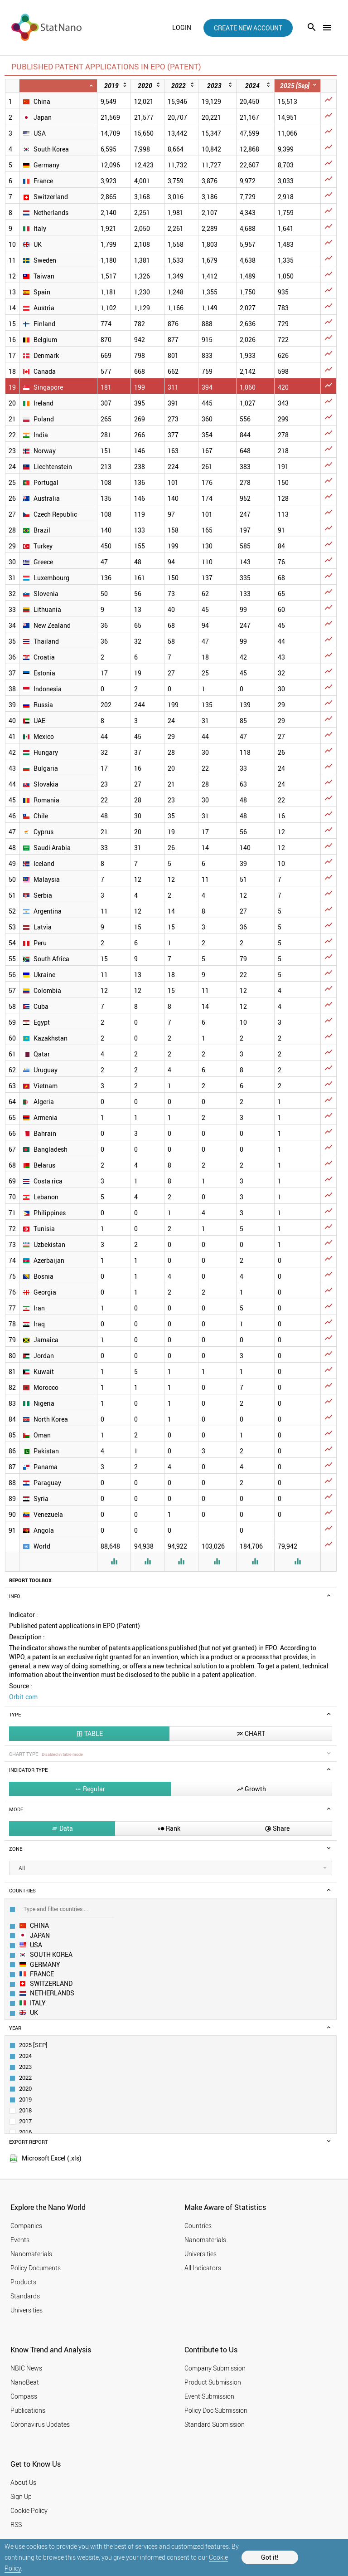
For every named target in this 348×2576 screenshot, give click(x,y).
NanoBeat (24, 2382)
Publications (27, 2410)
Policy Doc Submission (215, 2410)
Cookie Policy (29, 2510)
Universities (26, 2310)
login (181, 27)
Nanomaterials (31, 2253)
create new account (248, 28)
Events (19, 2239)
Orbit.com (23, 1696)
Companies (26, 2225)
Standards (25, 2296)
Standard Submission (214, 2424)
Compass (23, 2396)
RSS (16, 2524)
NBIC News (26, 2368)
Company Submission (215, 2368)
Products (23, 2282)
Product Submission (212, 2382)
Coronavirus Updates (40, 2424)
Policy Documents (35, 2267)
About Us (23, 2482)
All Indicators (202, 2267)
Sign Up (21, 2496)
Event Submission (209, 2396)
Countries (198, 2225)
